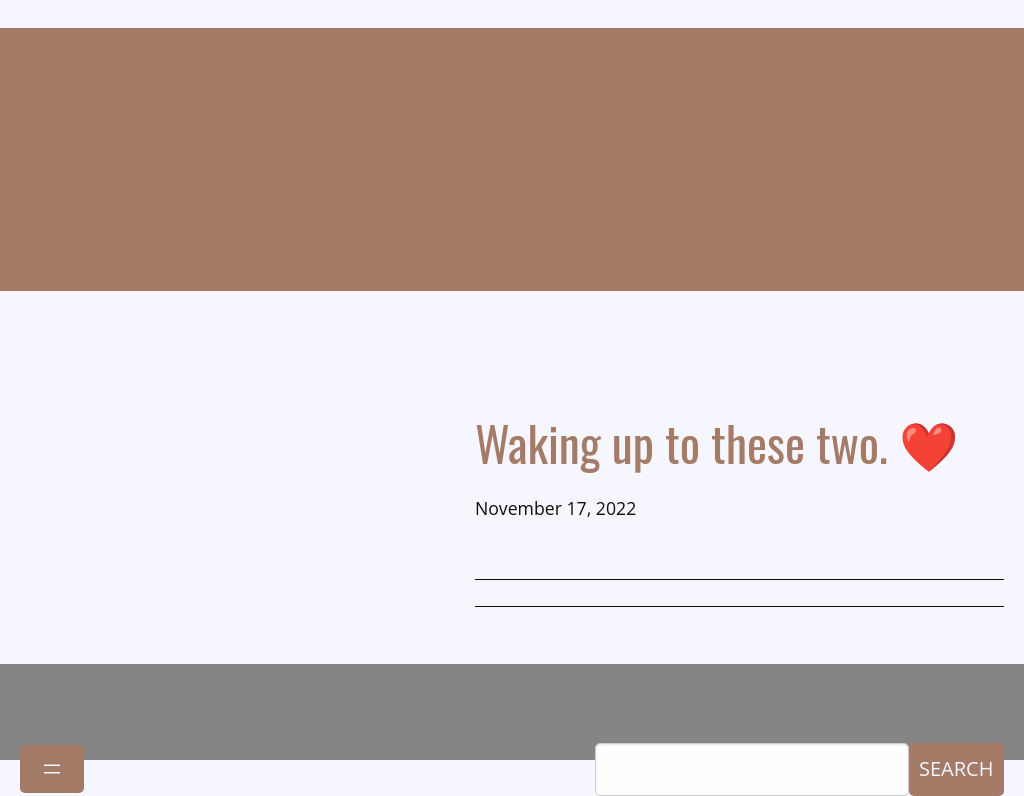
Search (956, 768)
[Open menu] (52, 769)
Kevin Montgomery (512, 159)
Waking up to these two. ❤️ (716, 442)
